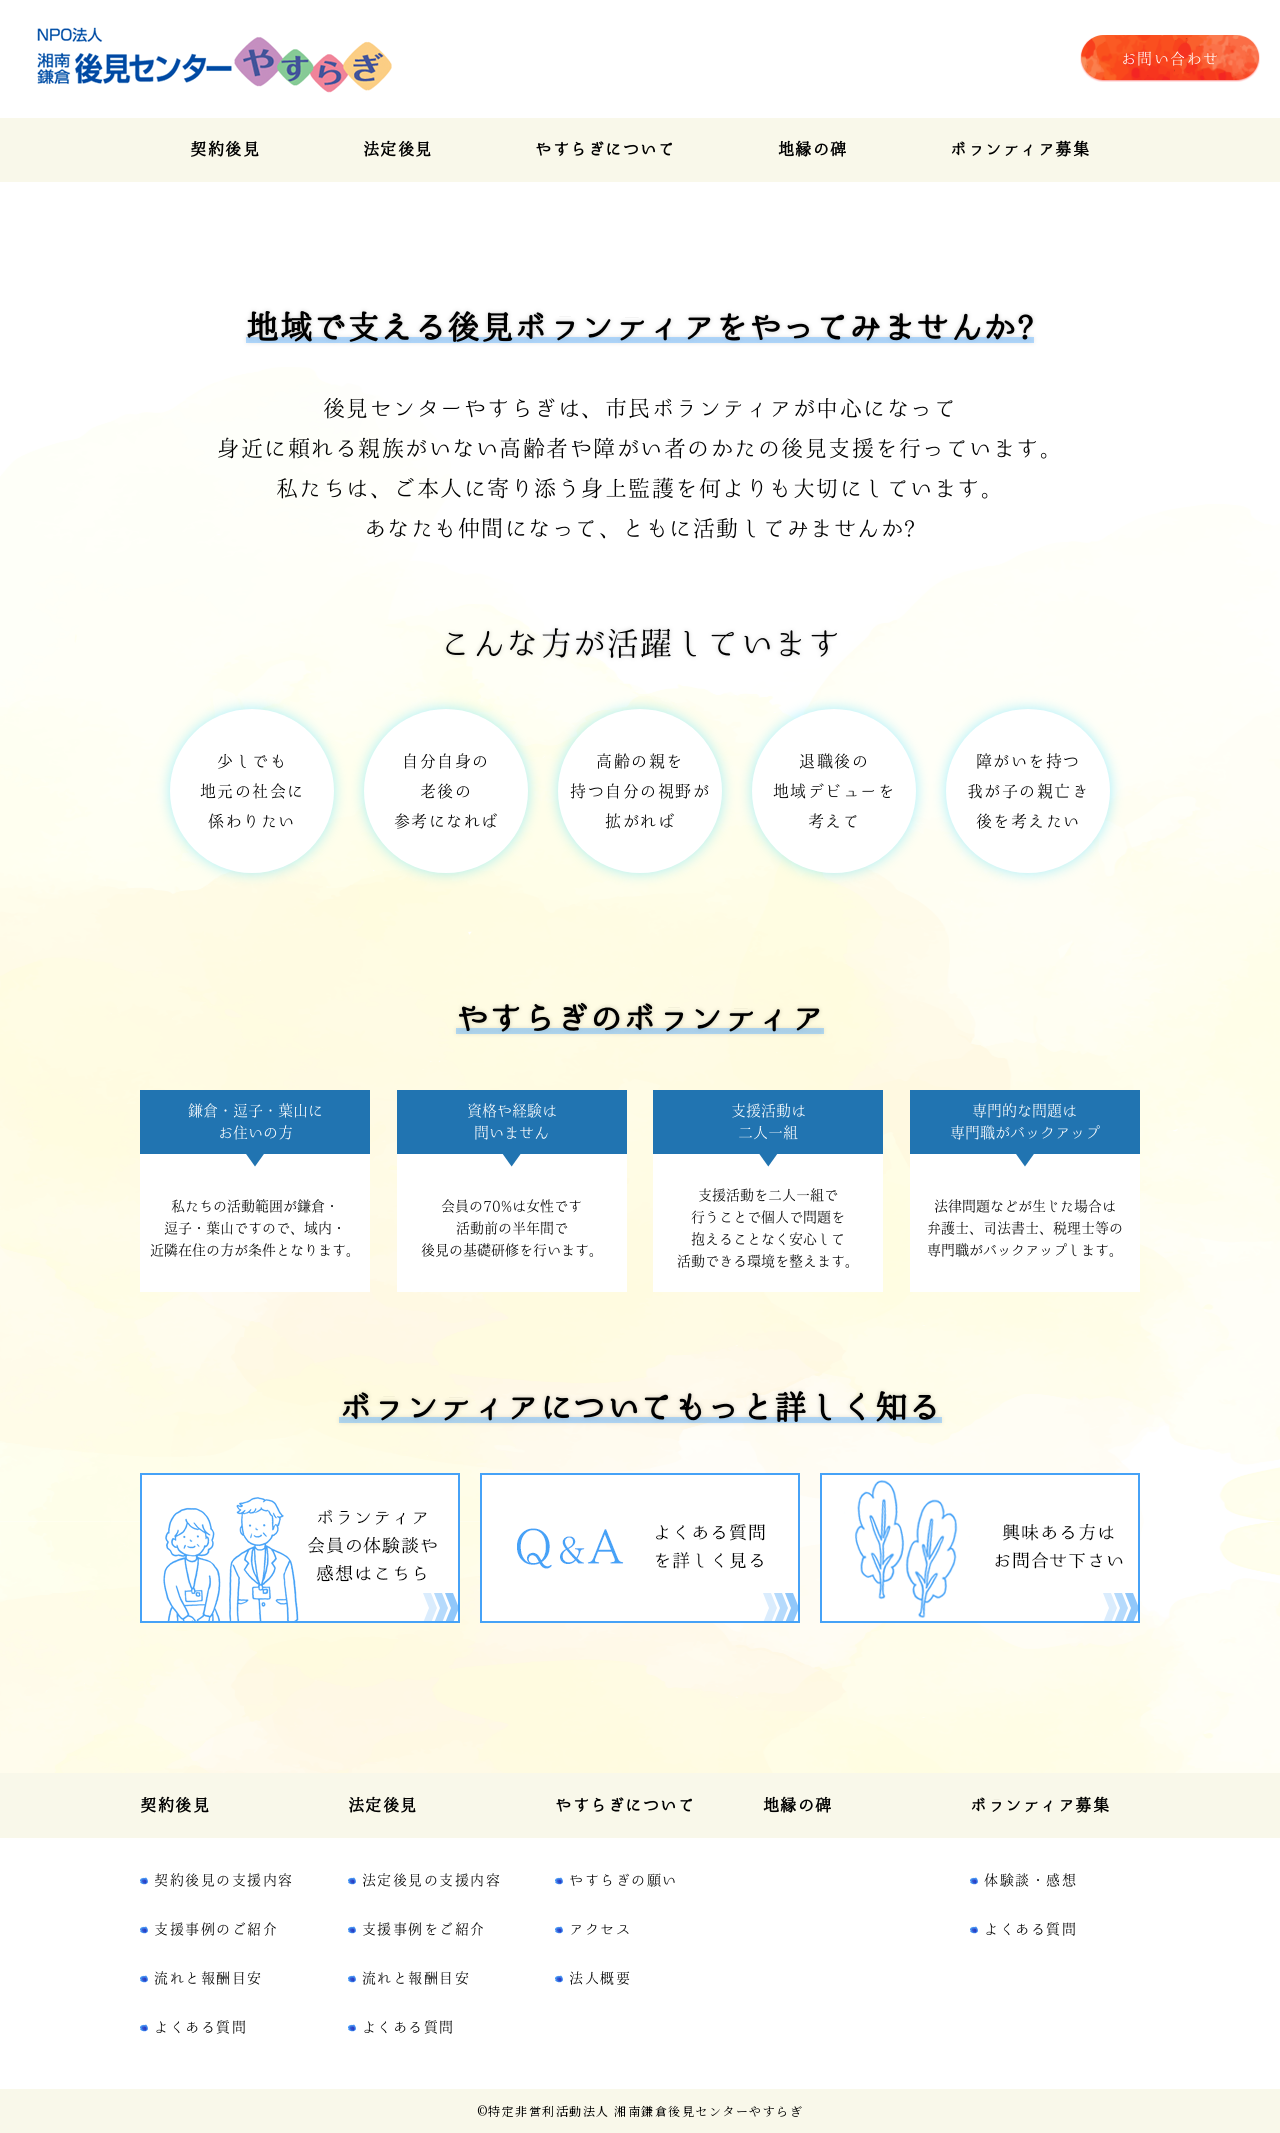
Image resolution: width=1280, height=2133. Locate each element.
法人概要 (600, 1978)
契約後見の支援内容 (224, 1880)
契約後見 (225, 149)
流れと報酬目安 (208, 1978)
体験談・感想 (1030, 1880)
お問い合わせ (1170, 58)
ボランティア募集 (1020, 149)
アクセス (600, 1929)
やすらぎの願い (623, 1880)
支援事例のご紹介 (216, 1929)
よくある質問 (200, 2027)
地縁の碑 (813, 149)
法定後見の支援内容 (432, 1880)
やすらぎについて (605, 149)
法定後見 (398, 149)
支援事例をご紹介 (424, 1929)
